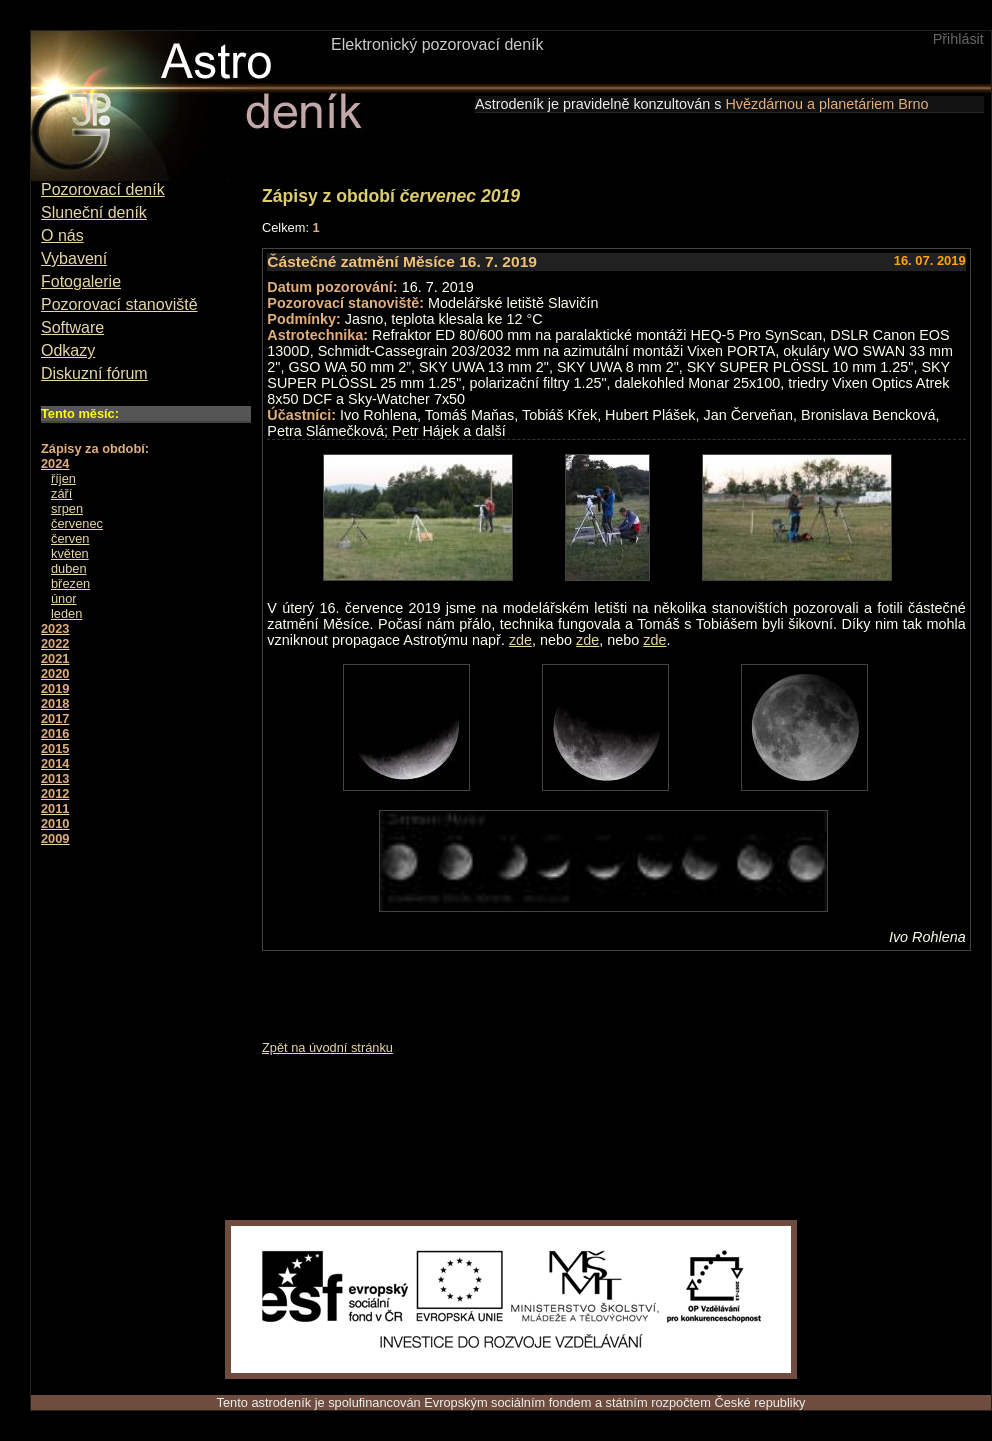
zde (520, 640)
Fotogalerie (81, 281)
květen (70, 553)
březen (70, 583)
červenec (77, 523)
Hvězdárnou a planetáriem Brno (826, 104)
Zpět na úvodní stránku (327, 1047)
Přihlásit (958, 39)
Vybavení (74, 258)
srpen (67, 508)
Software (72, 327)
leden (66, 613)
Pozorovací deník (103, 189)
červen (70, 538)
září (61, 493)
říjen (63, 478)
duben (69, 568)
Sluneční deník (94, 212)
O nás (62, 235)
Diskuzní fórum (94, 373)
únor (64, 598)
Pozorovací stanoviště (119, 304)
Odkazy (68, 350)
